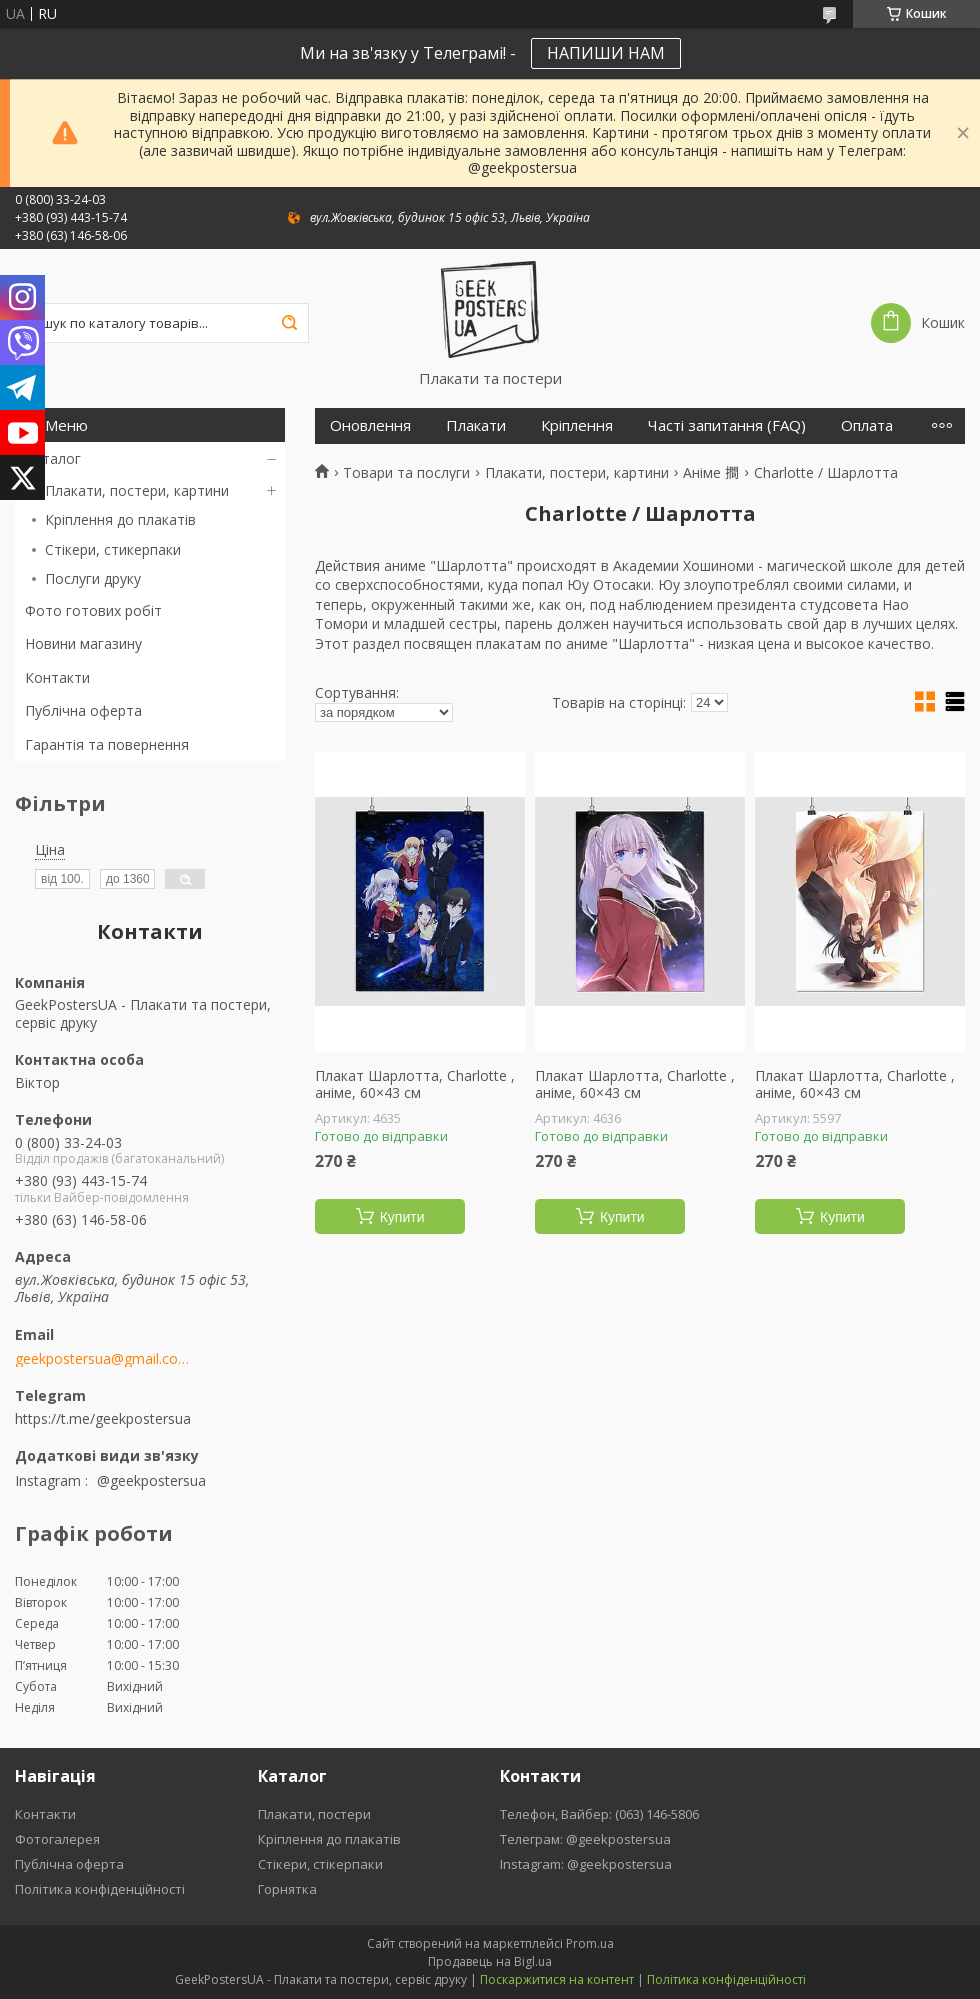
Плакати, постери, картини (137, 490)
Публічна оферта (83, 710)
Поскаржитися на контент (557, 1979)
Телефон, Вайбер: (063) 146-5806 (599, 1814)
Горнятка (287, 1889)
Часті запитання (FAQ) (727, 425)
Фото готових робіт (93, 610)
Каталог (53, 458)
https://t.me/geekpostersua (103, 1418)
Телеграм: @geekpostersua (585, 1839)
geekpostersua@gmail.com (102, 1359)
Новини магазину (83, 643)
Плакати (476, 425)
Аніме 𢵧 (711, 473)
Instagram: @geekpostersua (586, 1864)
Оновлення (370, 425)
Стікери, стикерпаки (113, 549)
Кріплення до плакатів (120, 519)
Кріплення (577, 425)
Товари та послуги (406, 473)
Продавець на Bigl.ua (490, 1961)
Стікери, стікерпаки (320, 1864)
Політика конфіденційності (100, 1889)
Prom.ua (590, 1943)
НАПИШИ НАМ (606, 53)
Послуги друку (93, 578)
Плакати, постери (314, 1814)
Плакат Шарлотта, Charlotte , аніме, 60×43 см (415, 1084)
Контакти (57, 677)
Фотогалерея (57, 1839)
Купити (402, 1217)
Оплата (867, 425)
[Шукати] (289, 323)
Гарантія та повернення (107, 744)
